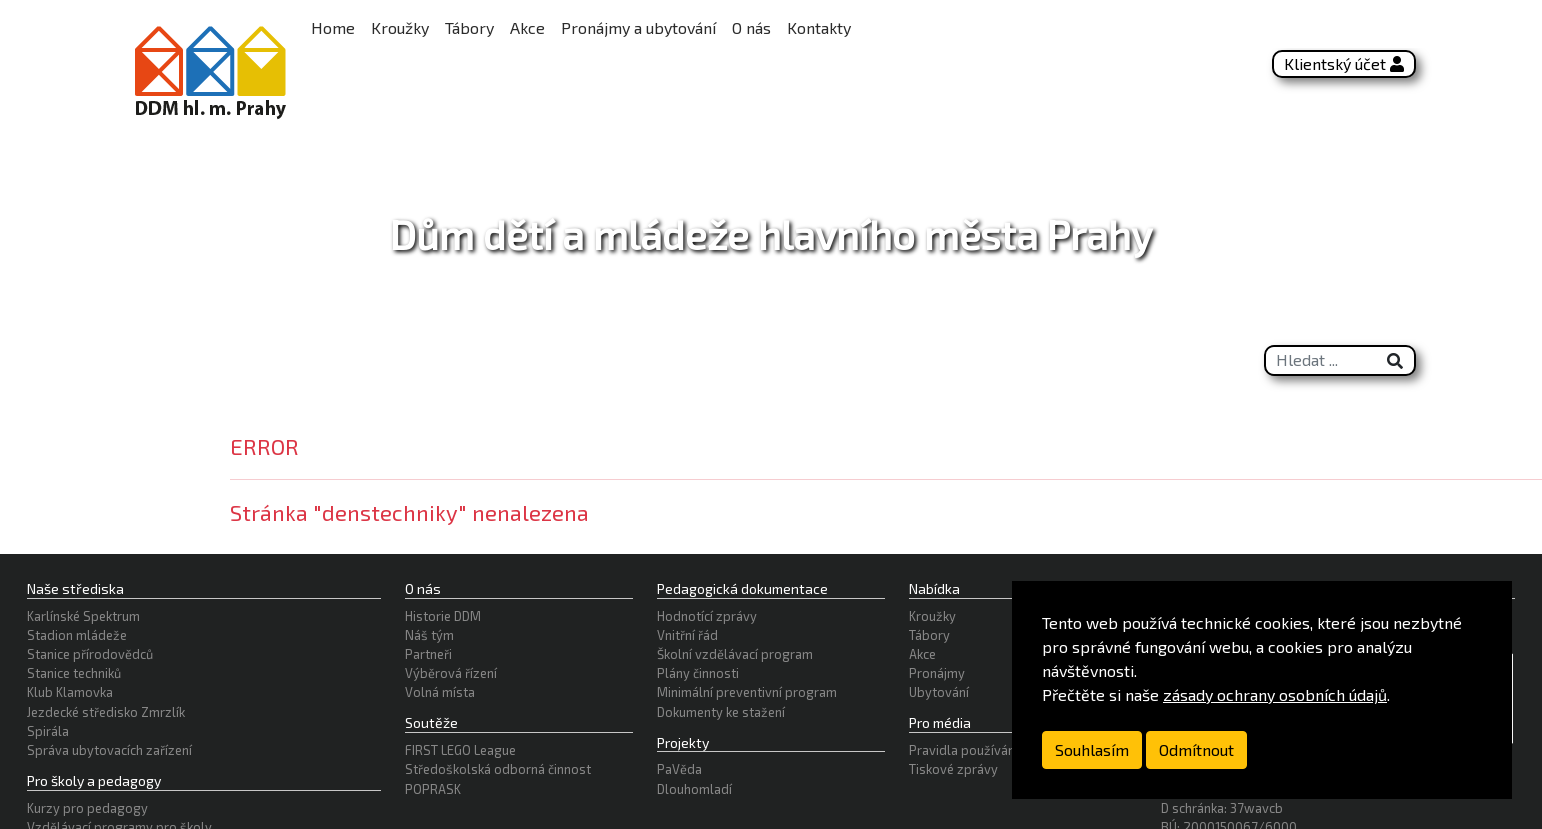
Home (333, 27)
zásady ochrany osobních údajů (1275, 694)
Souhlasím (1092, 749)
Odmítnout (1196, 749)
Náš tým (429, 635)
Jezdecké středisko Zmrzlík (106, 712)
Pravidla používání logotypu (992, 750)
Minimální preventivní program (747, 692)
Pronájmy (937, 673)
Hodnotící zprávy (707, 616)
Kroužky (400, 27)
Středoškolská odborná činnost (498, 769)
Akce (527, 27)
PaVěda (679, 769)
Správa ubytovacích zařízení (109, 750)
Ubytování (939, 692)
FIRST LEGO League (460, 750)
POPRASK (433, 789)
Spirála (48, 731)
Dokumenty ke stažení (721, 712)
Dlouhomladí (694, 789)
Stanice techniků (74, 673)
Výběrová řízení (451, 673)
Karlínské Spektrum (83, 616)
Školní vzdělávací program (735, 654)
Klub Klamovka (70, 692)
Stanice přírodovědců (90, 654)
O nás (751, 27)
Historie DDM (443, 616)
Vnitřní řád (687, 635)
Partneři (428, 654)
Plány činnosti (698, 673)
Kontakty (819, 27)
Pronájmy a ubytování (638, 27)
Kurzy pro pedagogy (87, 808)
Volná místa (440, 692)
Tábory (469, 27)
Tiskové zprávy (953, 769)
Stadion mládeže (77, 635)
